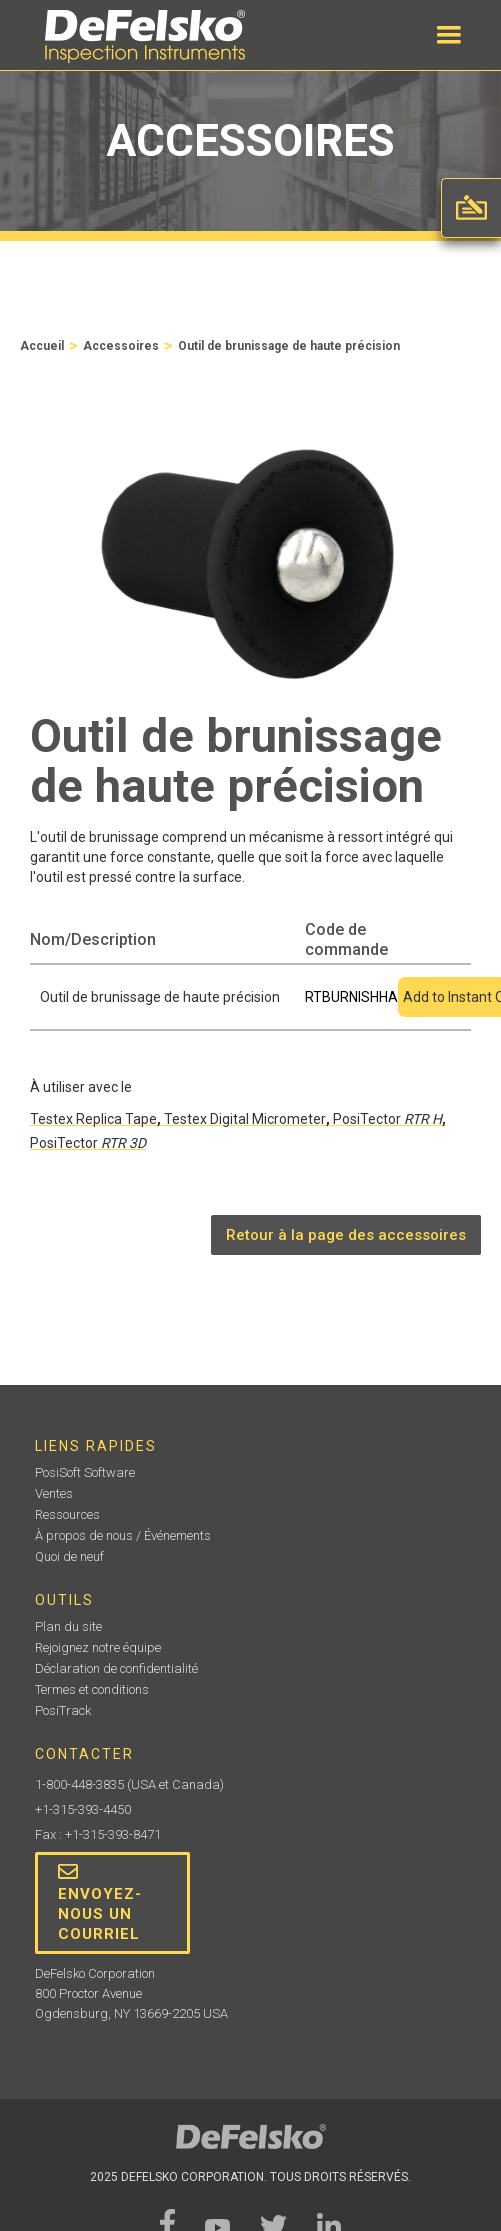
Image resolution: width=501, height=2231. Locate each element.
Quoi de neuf (69, 1556)
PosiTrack (63, 1710)
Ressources (67, 1514)
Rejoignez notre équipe (98, 1647)
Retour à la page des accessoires (346, 1235)
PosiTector (387, 1119)
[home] (140, 36)
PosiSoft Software (85, 1472)
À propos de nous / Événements (123, 1535)
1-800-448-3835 (79, 1784)
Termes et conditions (92, 1689)
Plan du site (68, 1626)
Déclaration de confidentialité (116, 1668)
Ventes (54, 1493)
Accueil (42, 346)
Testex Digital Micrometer (245, 1119)
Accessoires (121, 346)
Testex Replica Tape (93, 1119)
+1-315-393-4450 (83, 1809)
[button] (449, 35)
